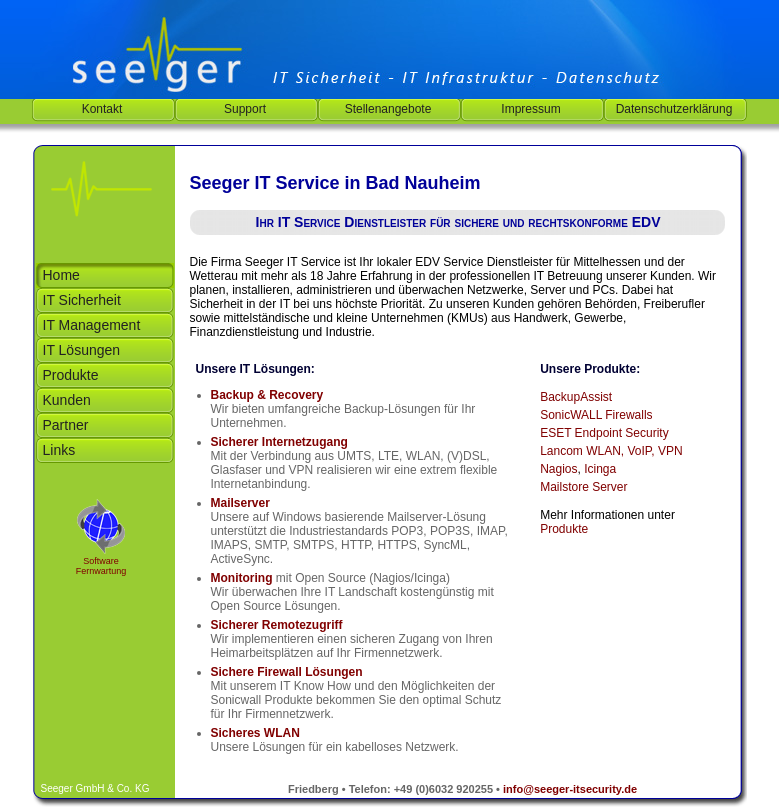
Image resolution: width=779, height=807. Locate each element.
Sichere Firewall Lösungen (287, 672)
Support (245, 109)
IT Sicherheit (82, 300)
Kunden (67, 400)
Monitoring (242, 578)
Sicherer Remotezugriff (277, 625)
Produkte (71, 375)
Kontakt (102, 109)
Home (61, 275)
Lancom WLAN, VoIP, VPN (611, 451)
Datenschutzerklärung (674, 109)
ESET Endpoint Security (604, 433)
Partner (66, 425)
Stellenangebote (388, 109)
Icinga (600, 469)
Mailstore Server (583, 487)
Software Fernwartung (101, 566)
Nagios (558, 469)
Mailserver (240, 503)
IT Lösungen (82, 350)
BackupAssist (576, 397)
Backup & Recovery (267, 395)
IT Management (92, 325)
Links (59, 450)
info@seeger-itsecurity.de (570, 789)
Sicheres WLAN (255, 733)
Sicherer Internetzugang (279, 442)
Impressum (530, 109)
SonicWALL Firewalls (596, 415)
